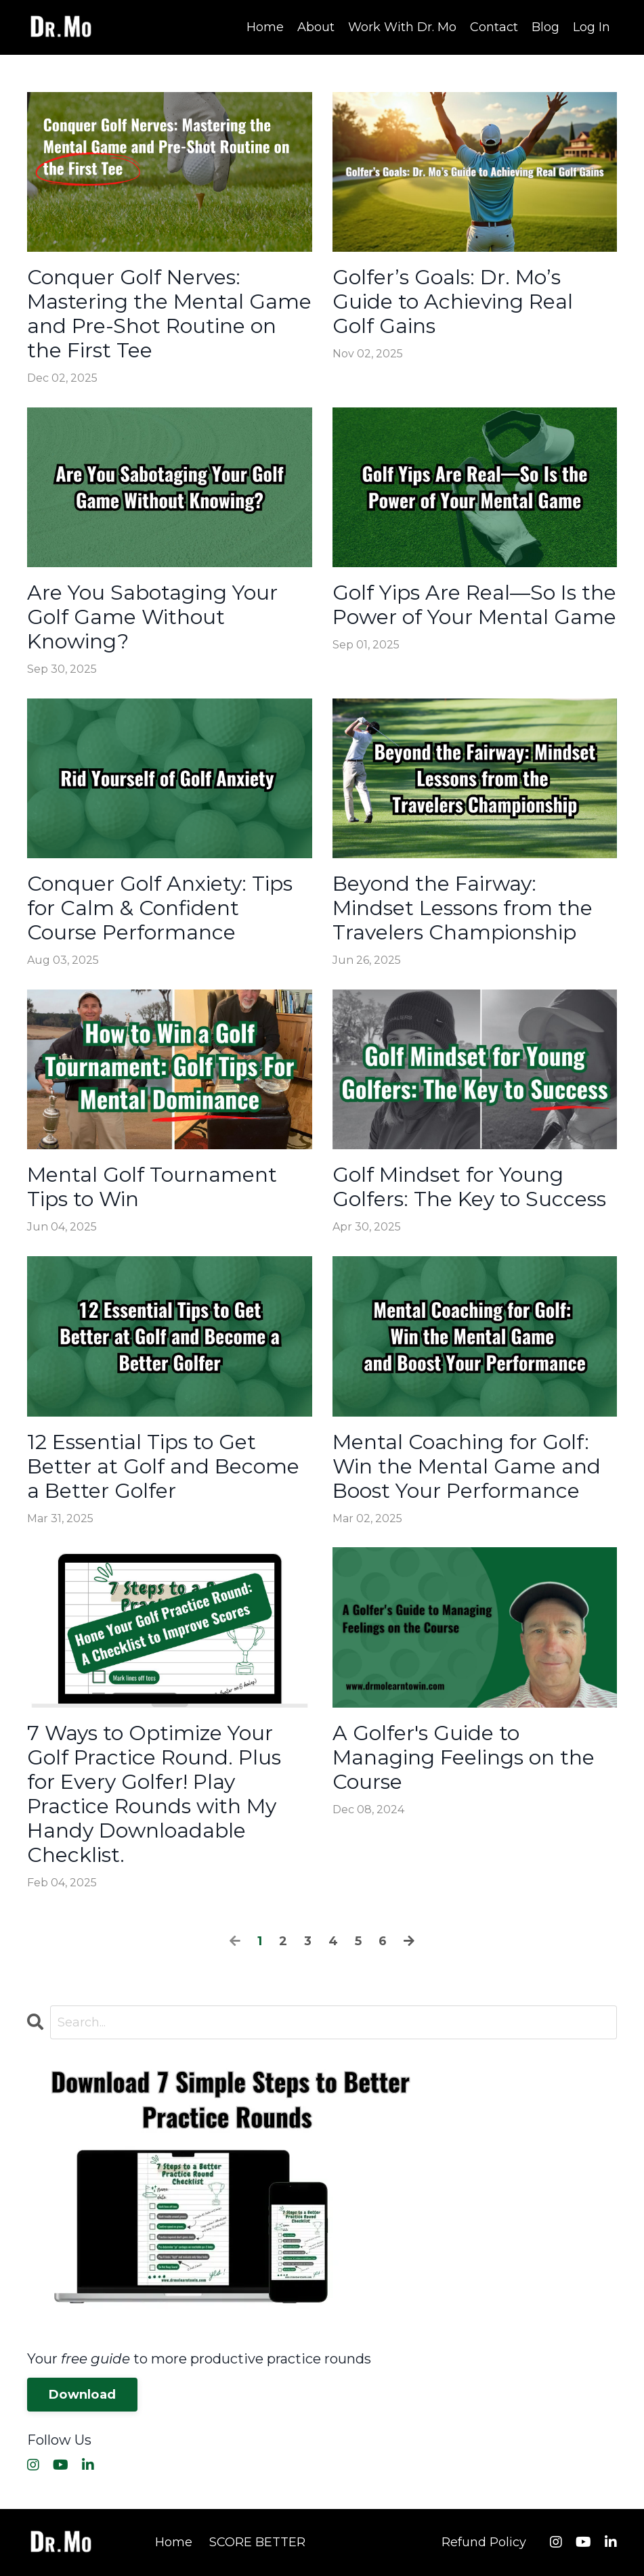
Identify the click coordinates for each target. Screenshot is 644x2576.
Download (82, 2394)
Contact (494, 27)
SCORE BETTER (257, 2542)
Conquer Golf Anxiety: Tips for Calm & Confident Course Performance (160, 908)
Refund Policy (484, 2542)
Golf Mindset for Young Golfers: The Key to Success (469, 1187)
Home (265, 27)
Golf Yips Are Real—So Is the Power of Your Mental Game (474, 605)
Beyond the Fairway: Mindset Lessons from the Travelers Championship (462, 908)
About (316, 27)
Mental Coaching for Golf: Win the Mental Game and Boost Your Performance (466, 1466)
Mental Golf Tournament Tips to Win (152, 1187)
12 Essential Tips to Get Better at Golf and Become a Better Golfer (163, 1466)
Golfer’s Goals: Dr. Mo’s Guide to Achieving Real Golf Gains (452, 301)
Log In (591, 27)
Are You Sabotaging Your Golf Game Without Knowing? (152, 617)
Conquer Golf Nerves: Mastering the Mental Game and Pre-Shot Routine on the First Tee (169, 314)
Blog (545, 27)
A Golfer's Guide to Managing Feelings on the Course (463, 1757)
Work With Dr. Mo (402, 27)
